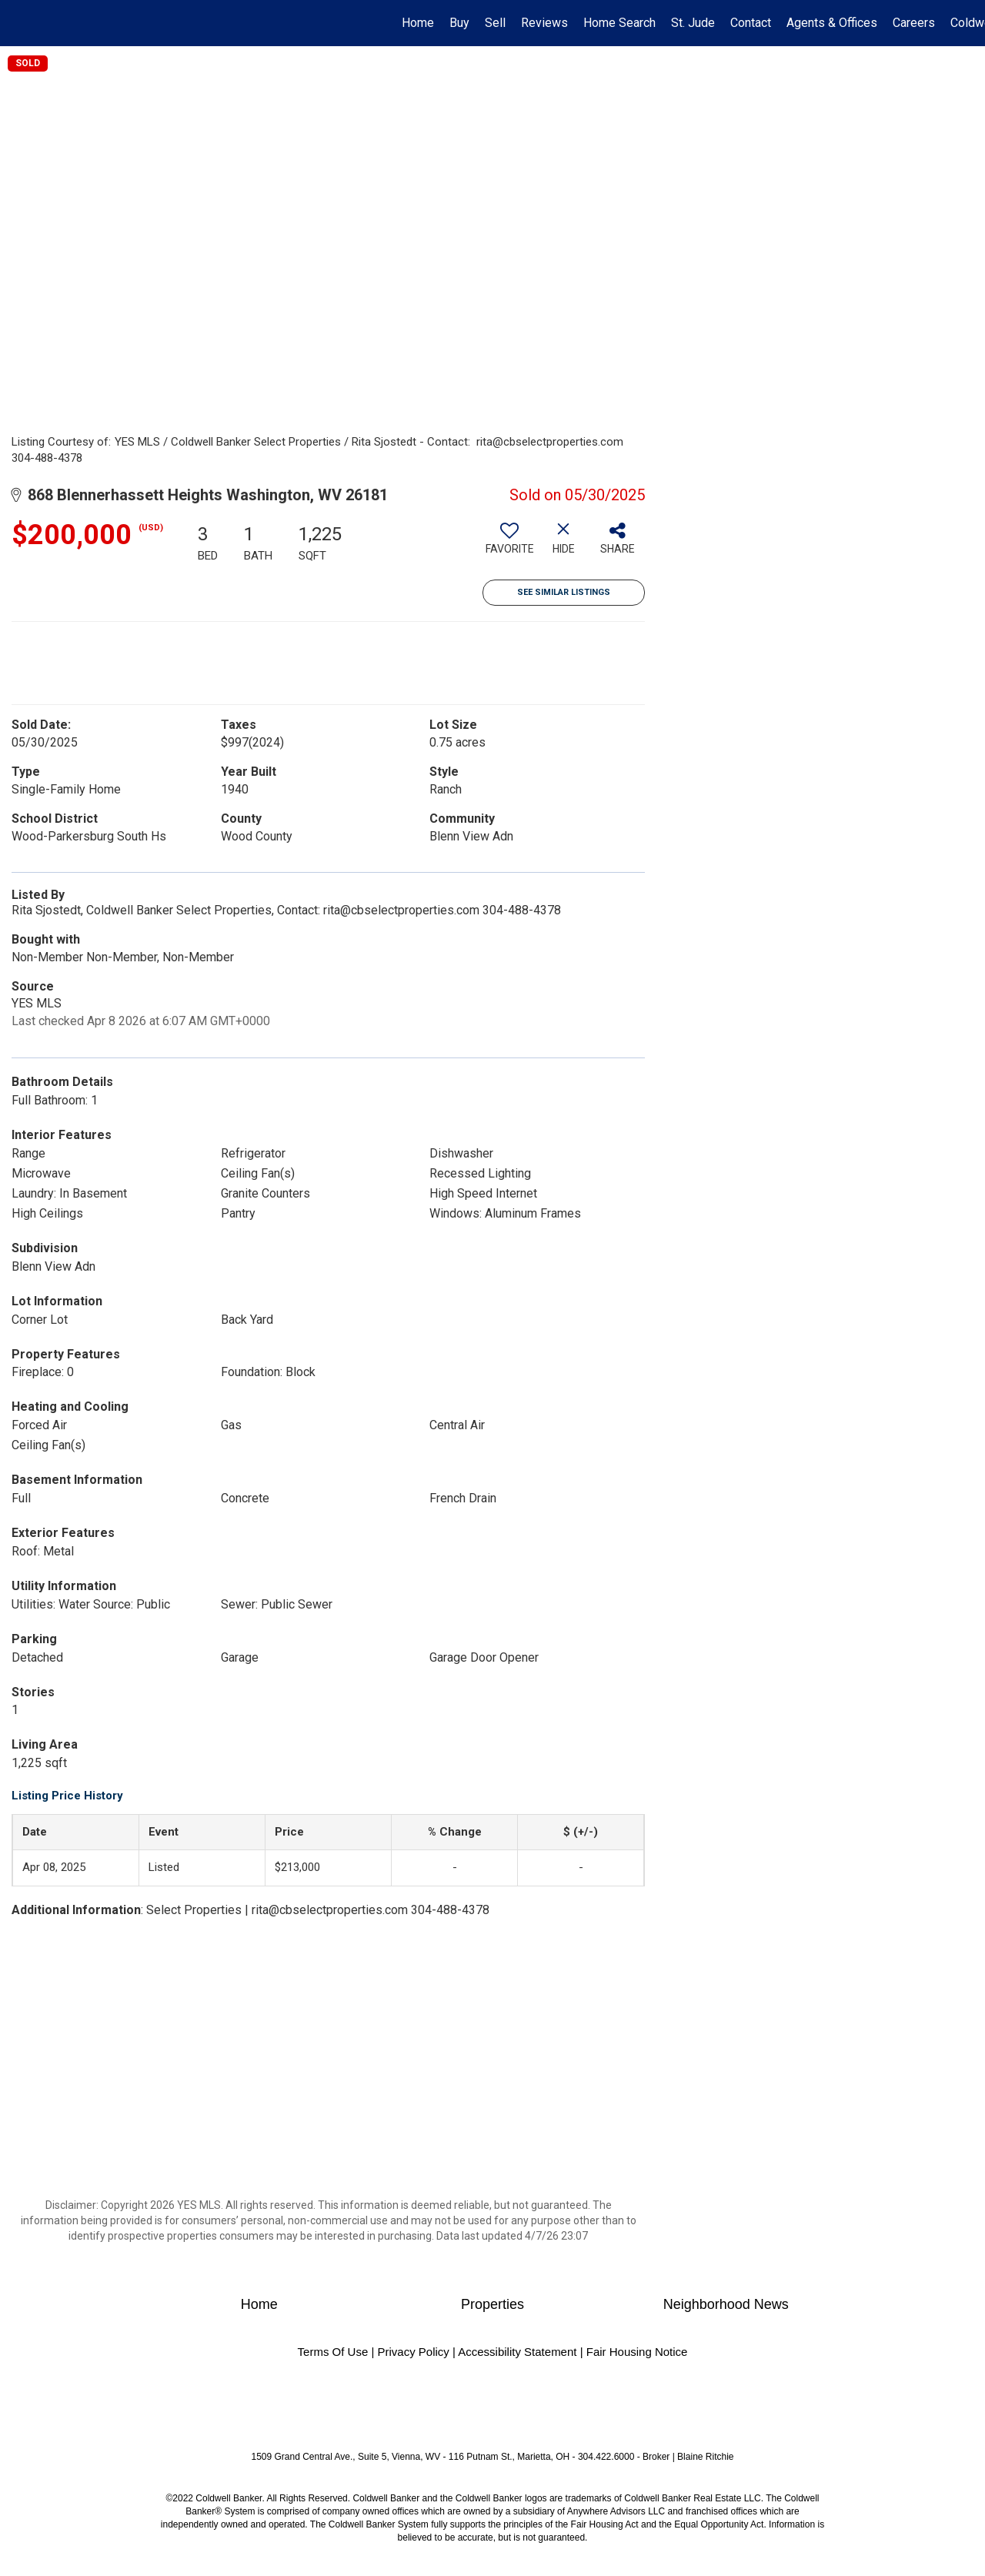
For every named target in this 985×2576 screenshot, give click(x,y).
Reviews (544, 22)
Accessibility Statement (517, 2351)
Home (418, 22)
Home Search (619, 22)
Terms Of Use (333, 2351)
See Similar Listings (563, 592)
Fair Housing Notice (637, 2351)
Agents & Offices (831, 22)
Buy (459, 22)
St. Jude (693, 22)
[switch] (509, 544)
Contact (750, 22)
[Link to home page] (20, 23)
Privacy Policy (413, 2351)
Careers (914, 22)
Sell (495, 22)
